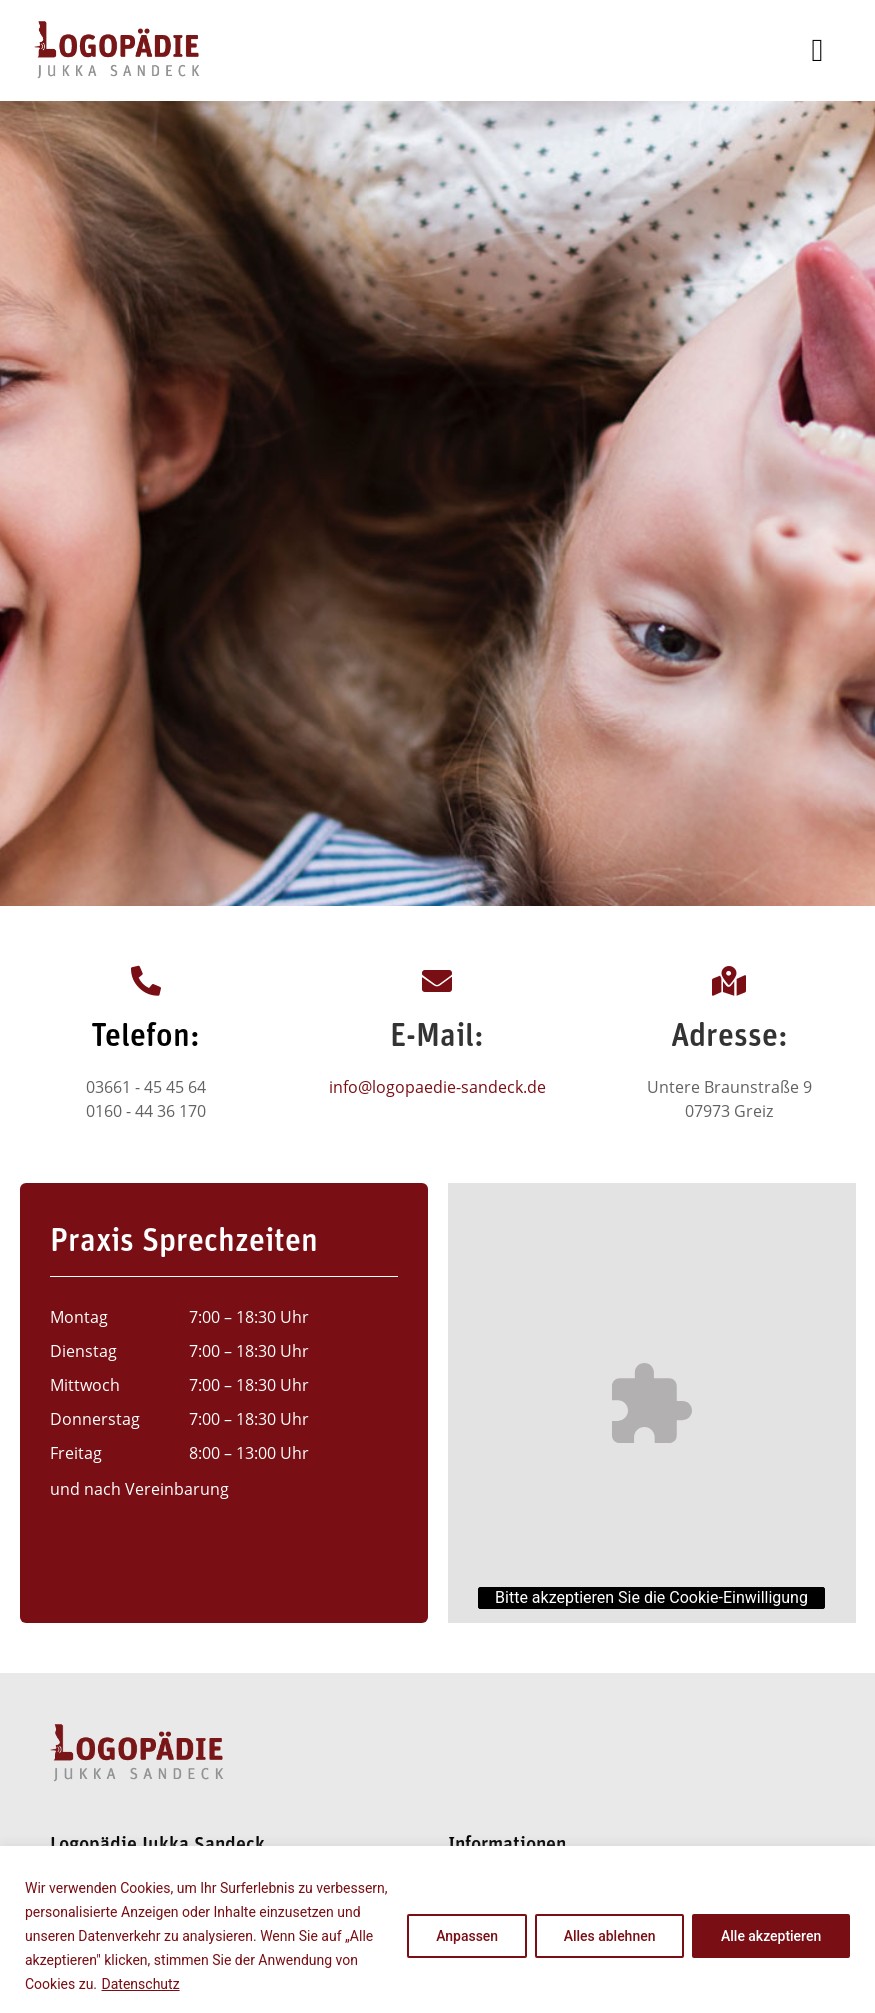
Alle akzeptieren (771, 1936)
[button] (818, 50)
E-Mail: (437, 1038)
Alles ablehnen (609, 1936)
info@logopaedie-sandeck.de (437, 1087)
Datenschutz (141, 1984)
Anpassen (466, 1936)
